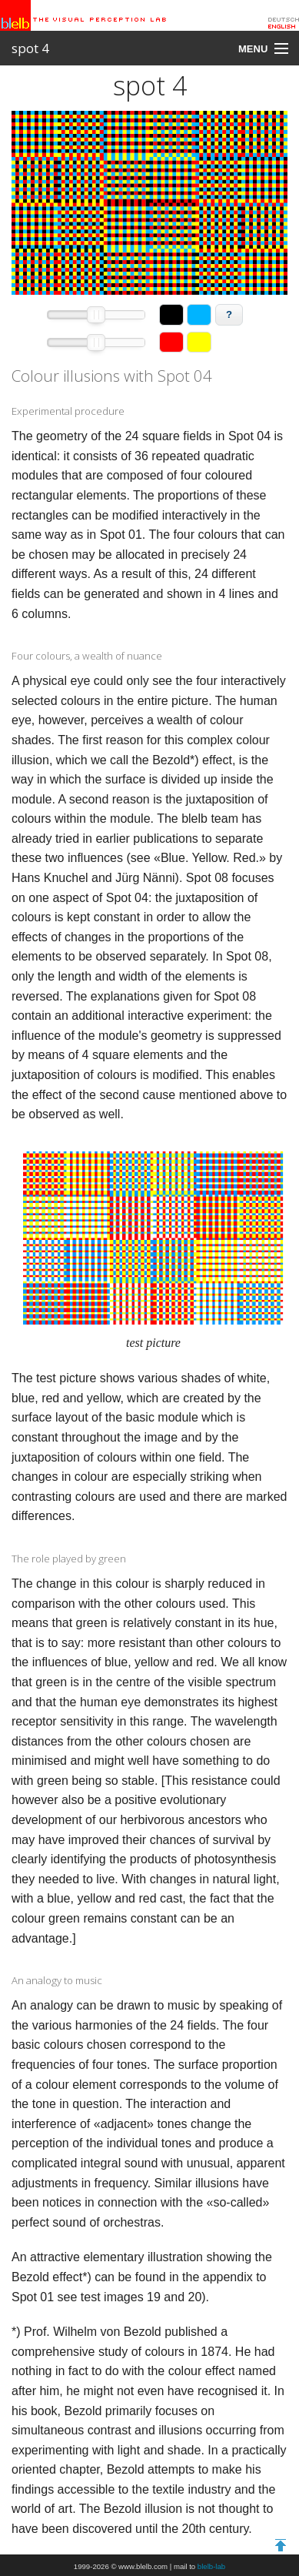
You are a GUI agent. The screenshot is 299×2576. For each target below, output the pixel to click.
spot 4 (30, 48)
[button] (171, 315)
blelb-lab (211, 2566)
